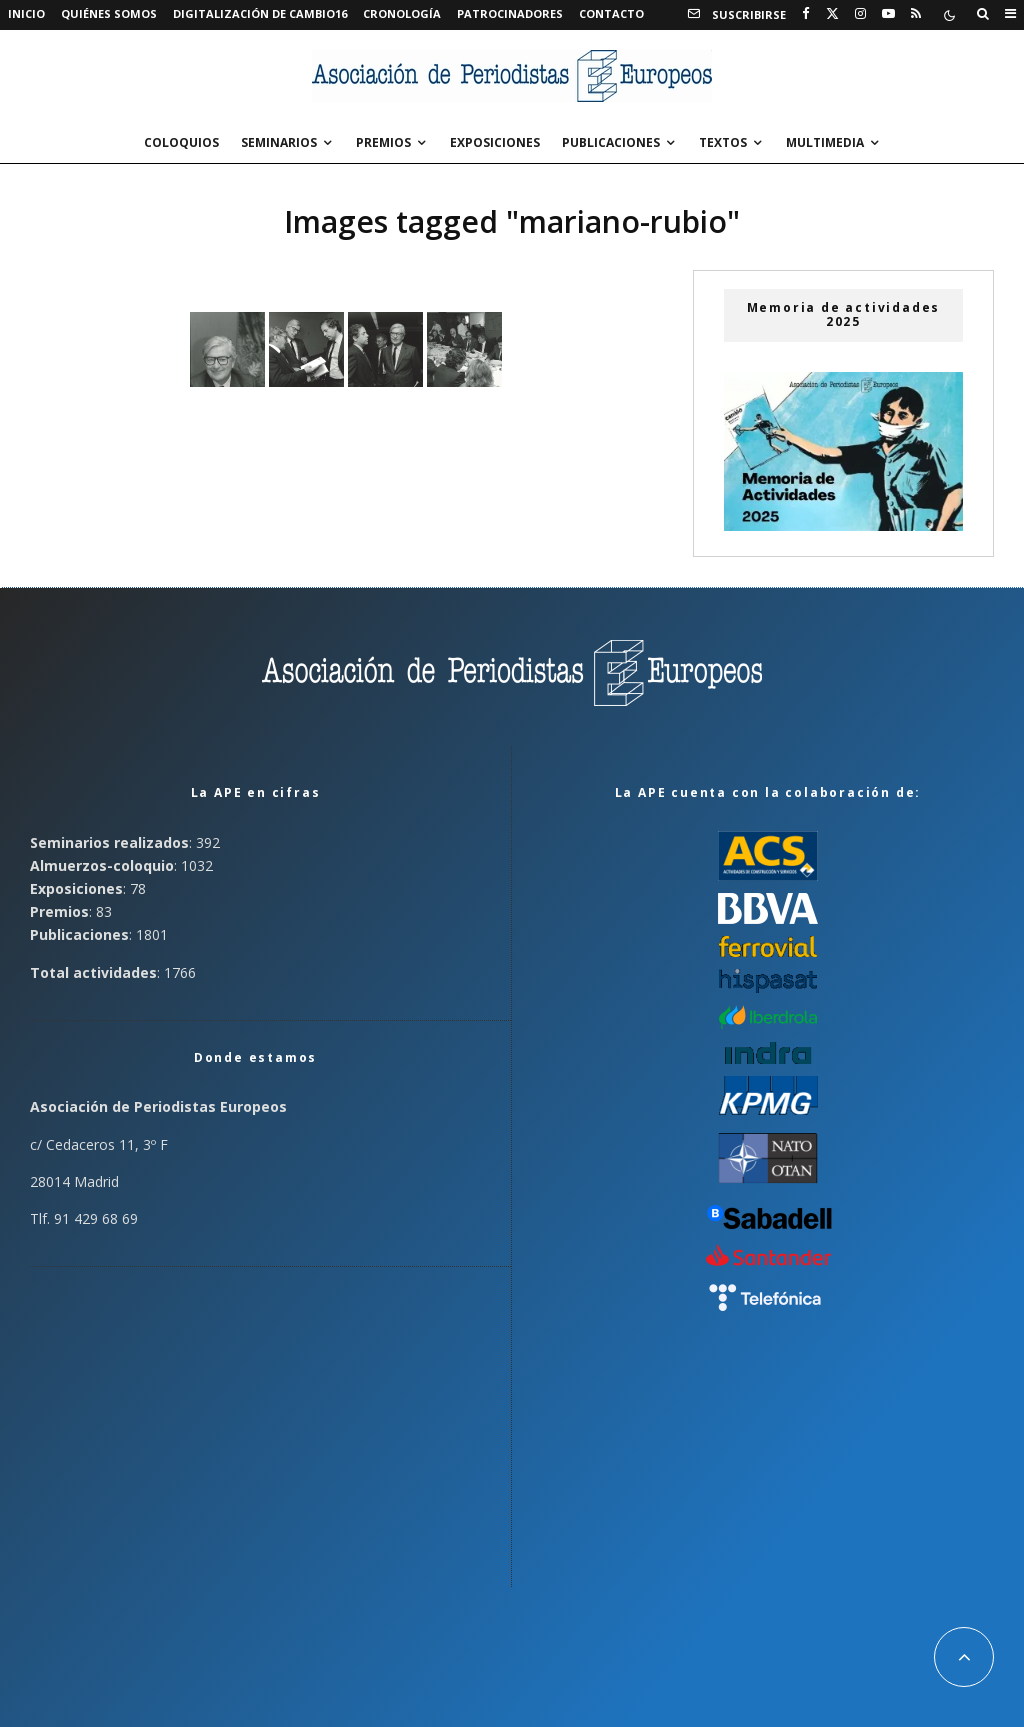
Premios (383, 142)
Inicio (26, 13)
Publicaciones (611, 142)
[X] (832, 14)
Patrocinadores (510, 13)
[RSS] (916, 14)
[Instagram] (860, 14)
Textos (723, 142)
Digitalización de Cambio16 (260, 13)
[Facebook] (806, 14)
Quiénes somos (109, 13)
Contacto (611, 13)
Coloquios (181, 142)
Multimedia (825, 142)
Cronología (402, 13)
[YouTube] (888, 14)
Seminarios (279, 142)
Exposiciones (495, 142)
